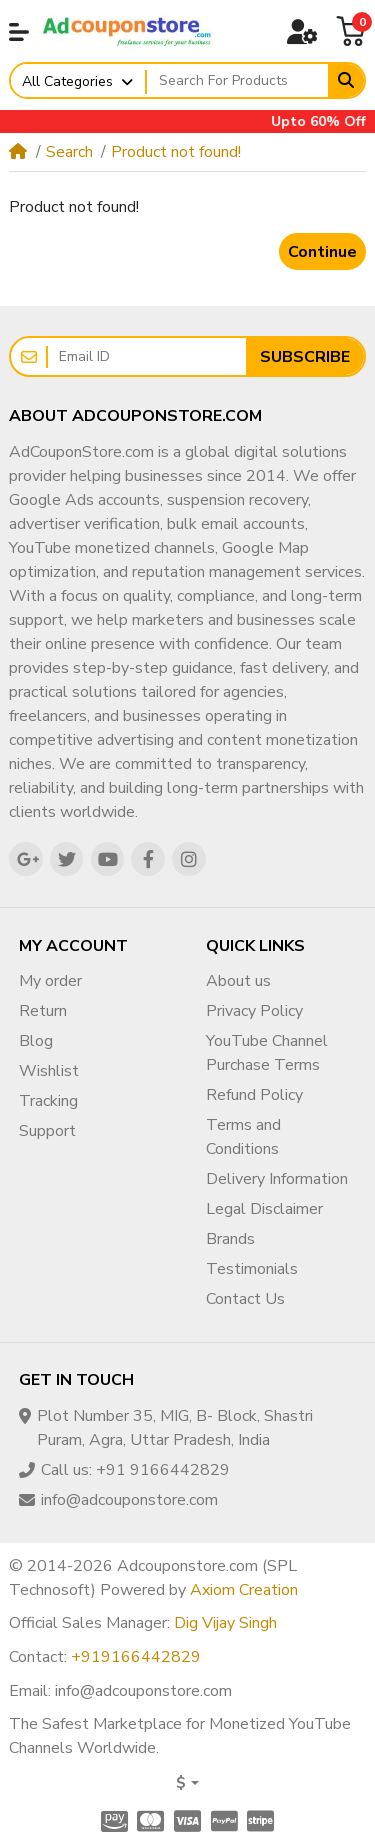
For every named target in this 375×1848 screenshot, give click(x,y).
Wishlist (49, 1071)
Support (47, 1131)
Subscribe (305, 357)
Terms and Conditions (243, 1137)
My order (50, 981)
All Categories (67, 81)
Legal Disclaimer (264, 1209)
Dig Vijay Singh (225, 1623)
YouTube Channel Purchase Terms (267, 1053)
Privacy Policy (254, 1011)
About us (238, 981)
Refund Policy (254, 1095)
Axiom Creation (244, 1590)
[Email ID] (147, 356)
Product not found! (176, 152)
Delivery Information (277, 1179)
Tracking (48, 1101)
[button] (19, 32)
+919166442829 (136, 1657)
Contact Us (245, 1299)
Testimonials (252, 1269)
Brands (230, 1239)
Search (69, 152)
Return (43, 1011)
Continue (322, 252)
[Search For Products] (237, 81)
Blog (36, 1041)
